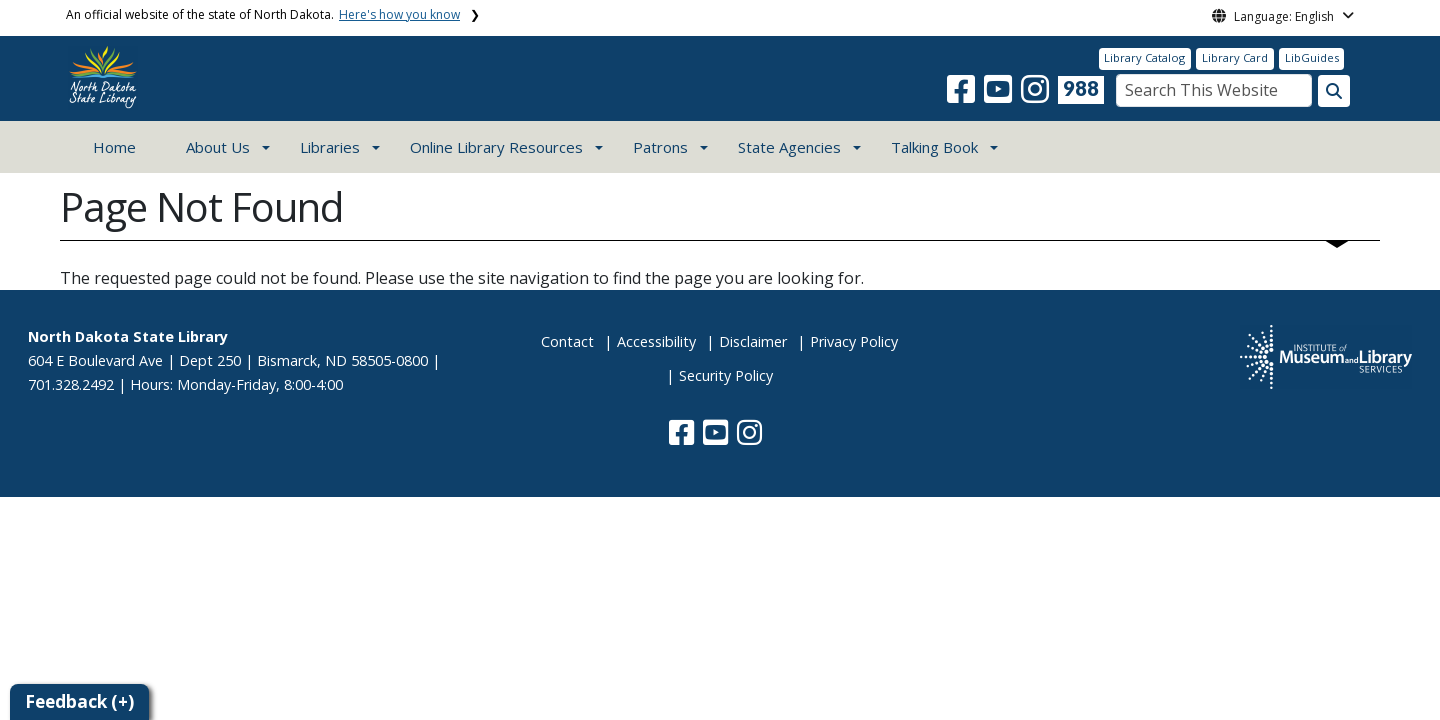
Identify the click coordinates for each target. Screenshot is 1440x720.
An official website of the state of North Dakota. (263, 14)
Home (114, 147)
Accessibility (656, 341)
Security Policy (726, 375)
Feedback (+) (79, 701)
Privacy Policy (854, 341)
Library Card (1235, 57)
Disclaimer (753, 341)
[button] (963, 95)
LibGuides (1312, 57)
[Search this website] (1334, 91)
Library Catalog (1144, 57)
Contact (567, 341)
